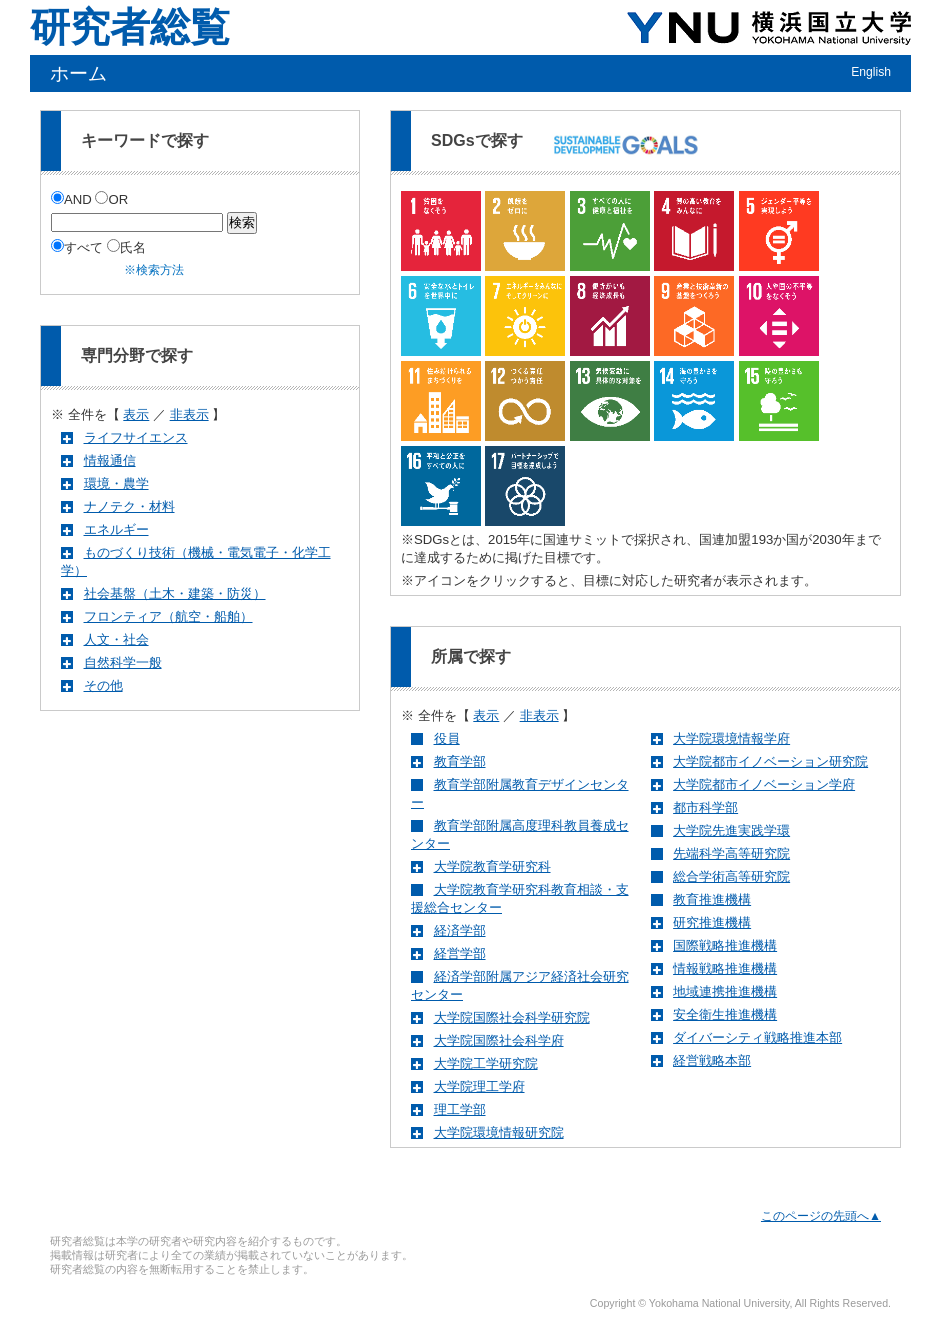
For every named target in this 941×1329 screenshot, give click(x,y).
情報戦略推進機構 (725, 968)
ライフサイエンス (136, 437)
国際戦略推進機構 (725, 945)
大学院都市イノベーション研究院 (770, 761)
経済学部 (460, 930)
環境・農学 (116, 483)
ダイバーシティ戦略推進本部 (757, 1037)
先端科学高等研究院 (731, 853)
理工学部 (460, 1109)
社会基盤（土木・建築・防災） (175, 593)
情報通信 (110, 460)
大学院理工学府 (479, 1086)
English (871, 72)
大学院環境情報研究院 (499, 1132)
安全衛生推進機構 (725, 1014)
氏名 (126, 247)
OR (111, 199)
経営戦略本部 (712, 1060)
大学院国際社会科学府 (499, 1040)
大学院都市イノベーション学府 (764, 784)
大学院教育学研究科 (492, 866)
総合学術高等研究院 (731, 876)
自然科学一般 (123, 662)
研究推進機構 (712, 922)
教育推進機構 (712, 899)
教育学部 (460, 761)
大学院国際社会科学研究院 (512, 1017)
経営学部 (460, 953)
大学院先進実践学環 (731, 830)
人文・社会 (116, 639)
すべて (79, 247)
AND (73, 199)
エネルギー (116, 529)
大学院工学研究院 (486, 1063)
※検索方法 (154, 270)
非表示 (189, 414)
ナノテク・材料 (129, 506)
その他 (103, 685)
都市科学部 (705, 807)
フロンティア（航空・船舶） (168, 616)
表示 (136, 414)
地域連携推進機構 (725, 991)
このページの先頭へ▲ (821, 1216)
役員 (447, 738)
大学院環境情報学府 (731, 738)
